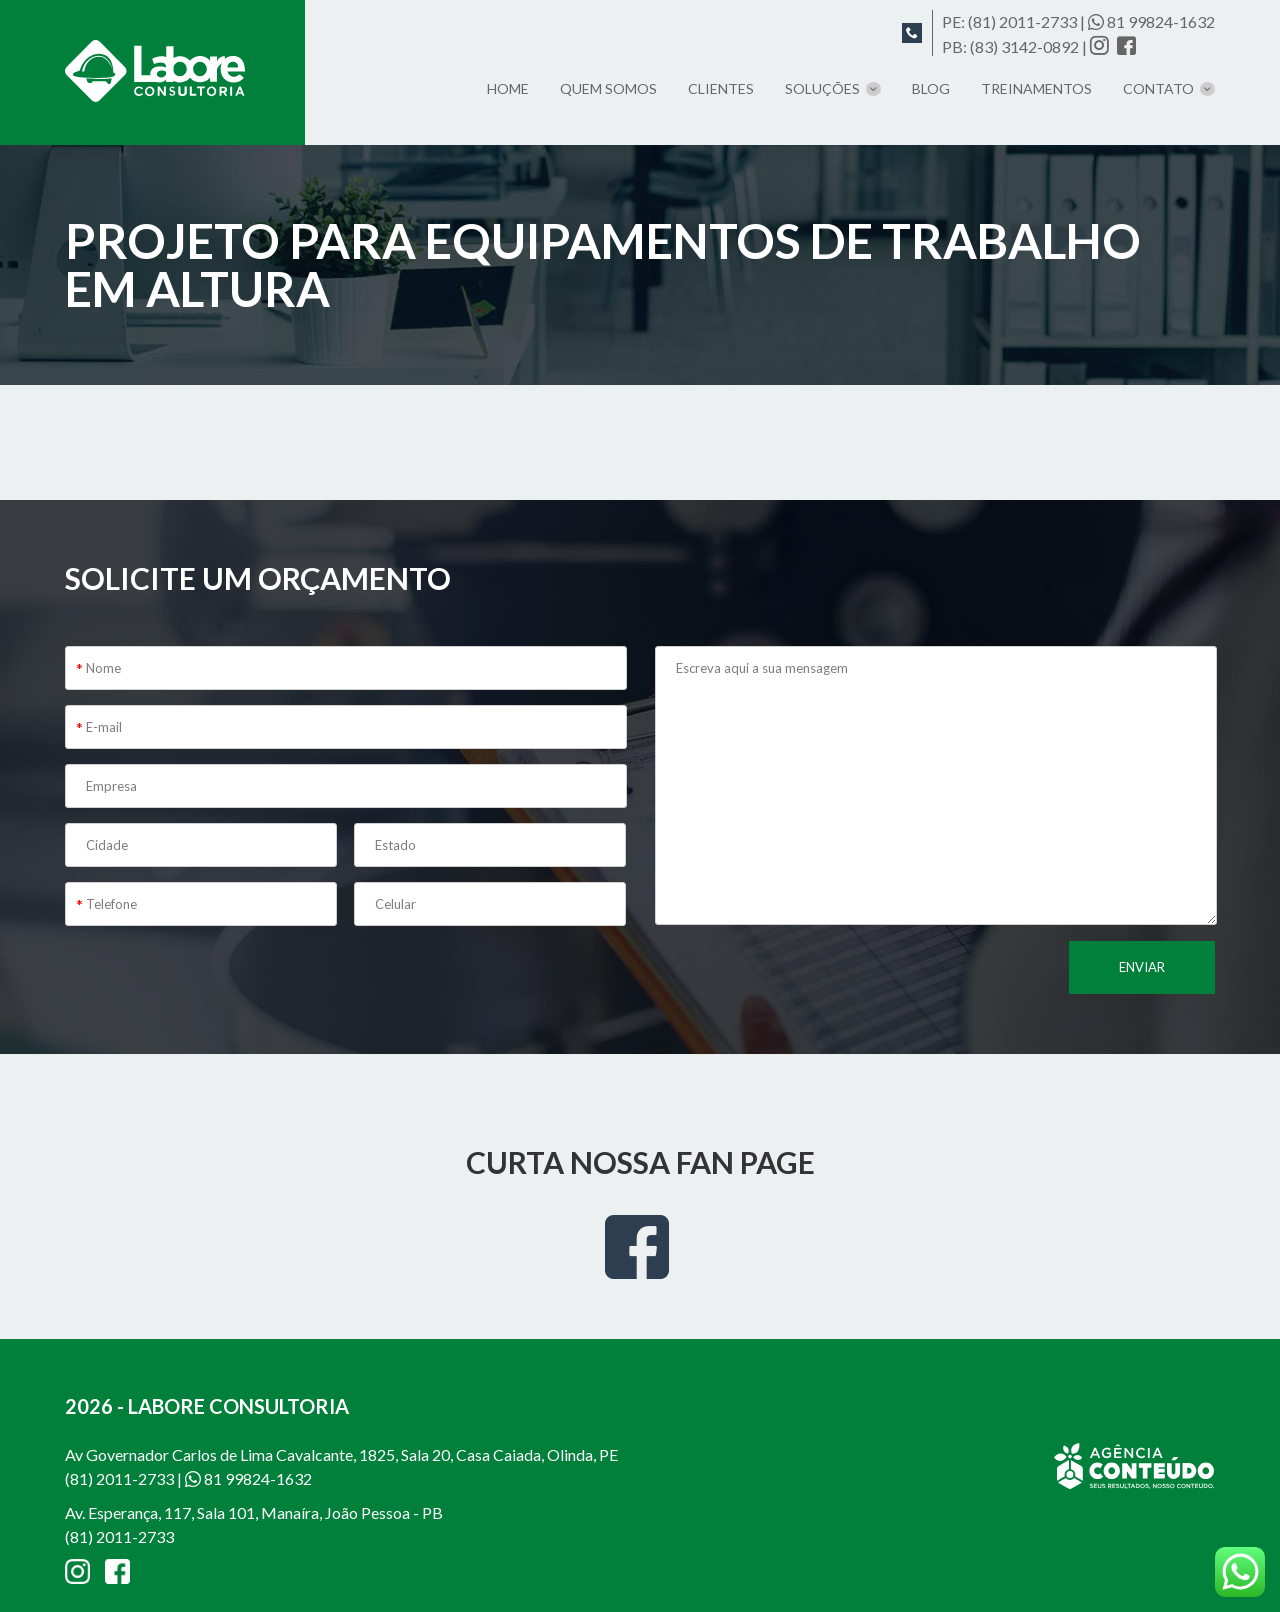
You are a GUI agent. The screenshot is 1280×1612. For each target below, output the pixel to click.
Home (508, 88)
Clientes (721, 88)
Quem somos (608, 88)
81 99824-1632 (1151, 21)
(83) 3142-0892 (1024, 46)
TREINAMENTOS (1036, 88)
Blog (931, 88)
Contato (1158, 88)
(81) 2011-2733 (1022, 21)
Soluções (822, 88)
